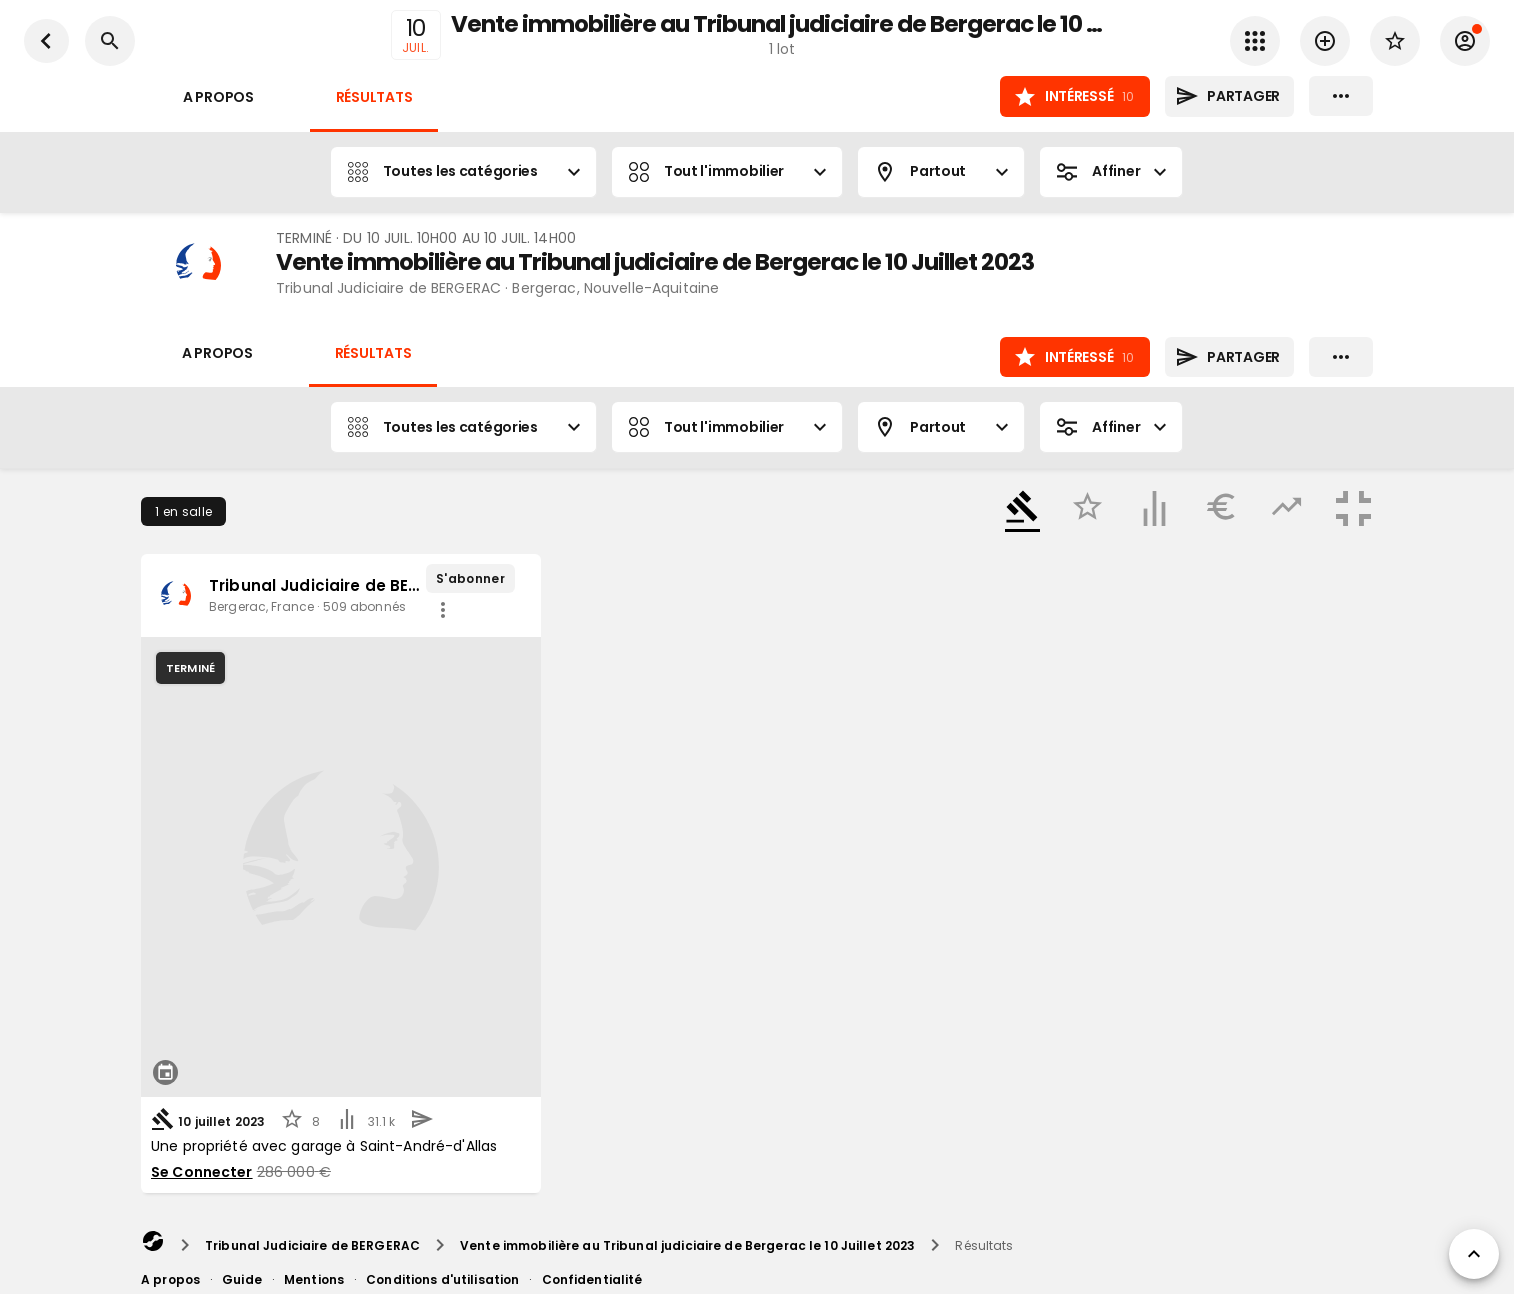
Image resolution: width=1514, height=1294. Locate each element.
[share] (443, 610)
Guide (242, 1279)
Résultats (374, 97)
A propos (218, 97)
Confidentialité (592, 1279)
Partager (1229, 96)
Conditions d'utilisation (442, 1279)
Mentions (314, 1279)
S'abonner (470, 578)
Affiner (1111, 172)
